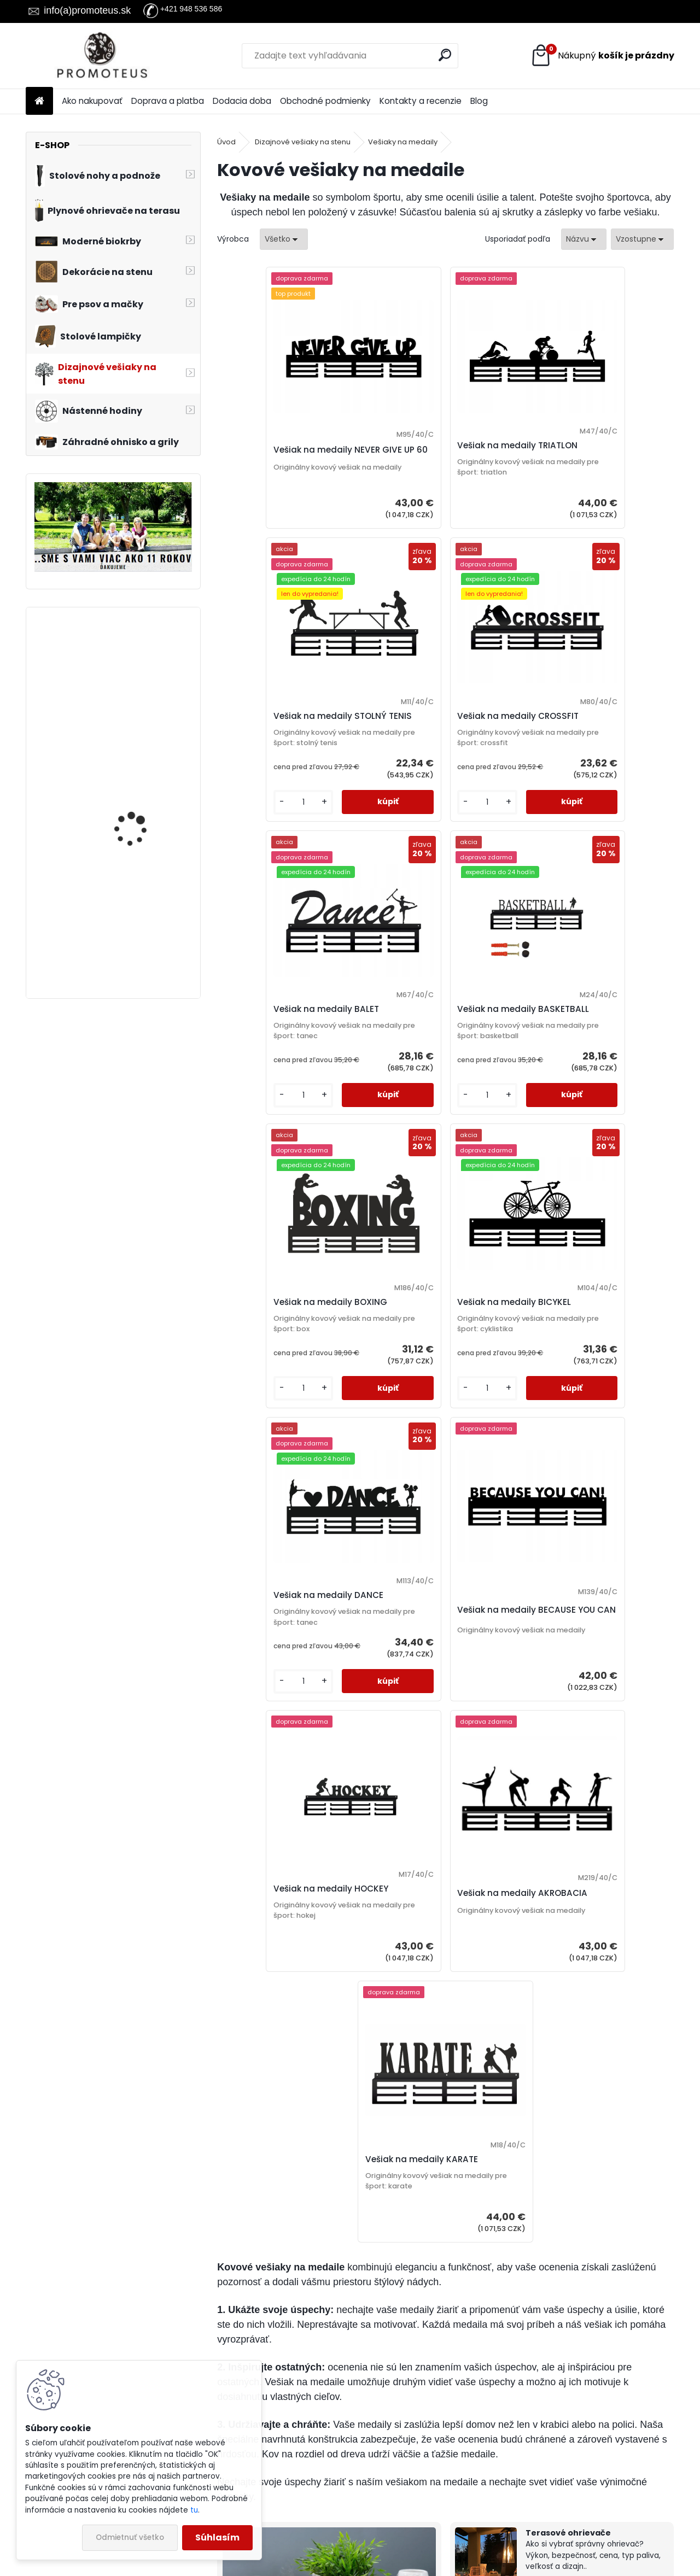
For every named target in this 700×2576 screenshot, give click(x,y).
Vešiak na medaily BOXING (286, 1079)
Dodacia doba (242, 101)
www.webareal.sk (394, 2565)
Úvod (226, 142)
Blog (479, 101)
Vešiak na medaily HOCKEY (438, 1384)
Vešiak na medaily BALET (434, 768)
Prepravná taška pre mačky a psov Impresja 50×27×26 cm (142, 669)
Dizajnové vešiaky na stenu (303, 142)
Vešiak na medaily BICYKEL (438, 1079)
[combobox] (583, 239)
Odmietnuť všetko (130, 2537)
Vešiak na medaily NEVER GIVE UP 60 (282, 471)
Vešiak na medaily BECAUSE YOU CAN (288, 1390)
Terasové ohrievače (568, 2030)
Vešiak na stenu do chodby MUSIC (134, 800)
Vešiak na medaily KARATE (437, 1656)
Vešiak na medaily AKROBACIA (572, 1390)
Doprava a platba (167, 101)
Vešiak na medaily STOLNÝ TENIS (589, 452)
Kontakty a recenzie (421, 101)
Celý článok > (406, 2262)
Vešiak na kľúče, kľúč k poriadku (591, 2211)
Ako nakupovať (92, 101)
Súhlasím (217, 2537)
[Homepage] (39, 101)
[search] (445, 55)
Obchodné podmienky (325, 101)
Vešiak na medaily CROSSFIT (290, 768)
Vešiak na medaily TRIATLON (441, 466)
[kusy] (556, 555)
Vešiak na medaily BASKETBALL (572, 769)
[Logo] (101, 55)
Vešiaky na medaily (403, 142)
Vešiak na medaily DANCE (588, 1079)
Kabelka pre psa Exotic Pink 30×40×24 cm (141, 905)
